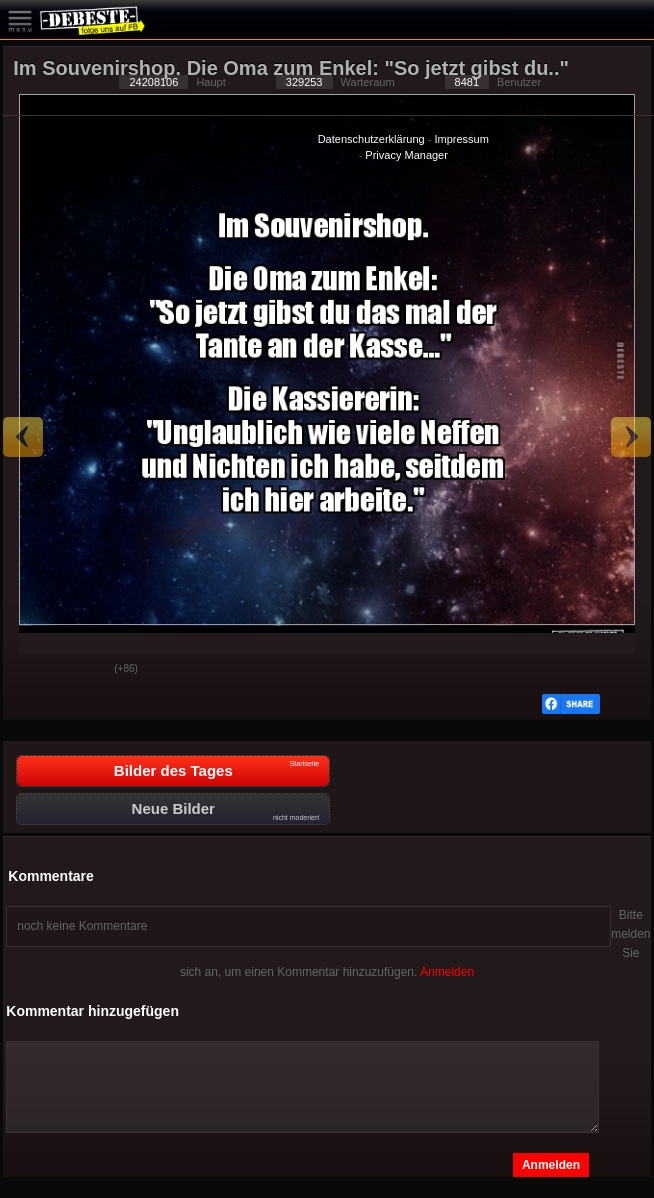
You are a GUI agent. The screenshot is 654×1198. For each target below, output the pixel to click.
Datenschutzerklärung (371, 139)
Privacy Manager (406, 155)
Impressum (461, 139)
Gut (34, 670)
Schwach (84, 670)
